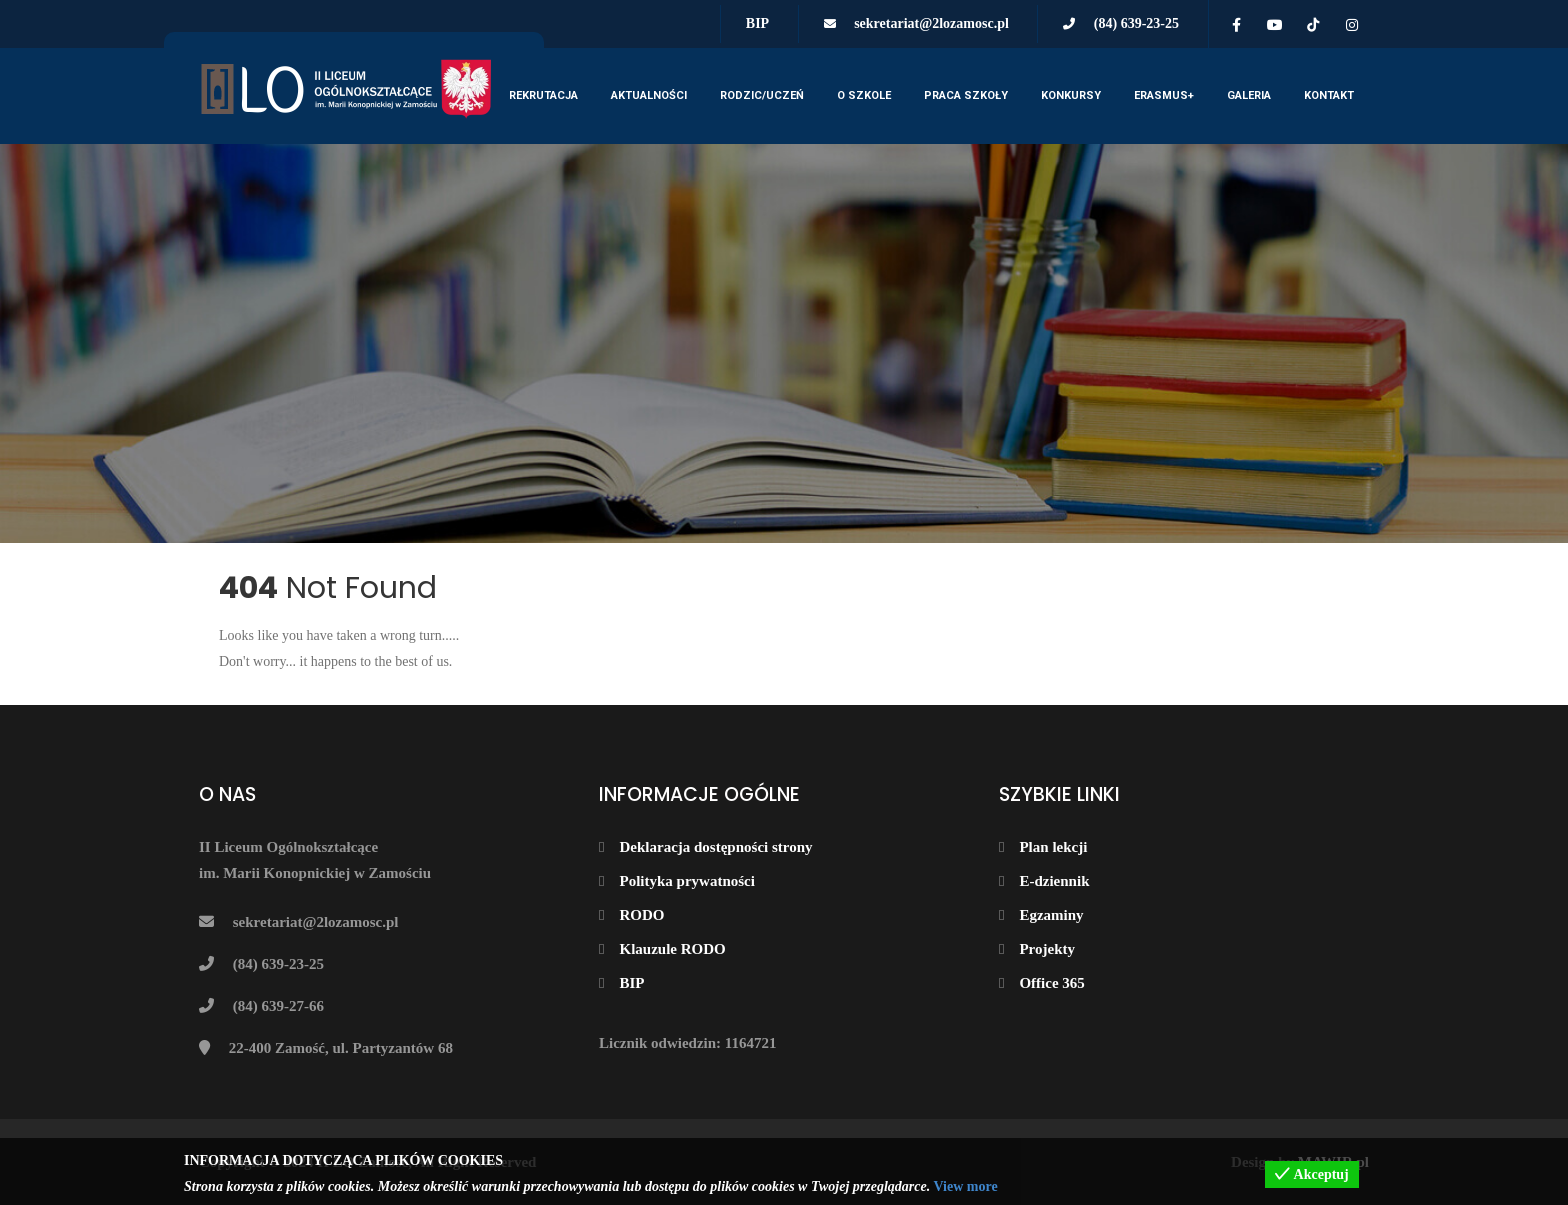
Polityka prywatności (686, 881)
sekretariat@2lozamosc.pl (931, 23)
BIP (757, 23)
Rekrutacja (543, 95)
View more (965, 1186)
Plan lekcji (1053, 847)
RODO (641, 915)
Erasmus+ (1164, 95)
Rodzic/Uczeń (762, 95)
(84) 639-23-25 (1136, 23)
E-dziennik (1054, 881)
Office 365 (1051, 983)
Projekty (1047, 949)
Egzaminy (1051, 915)
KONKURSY (1071, 95)
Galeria (1249, 95)
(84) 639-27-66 (278, 1006)
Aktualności (649, 95)
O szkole (864, 95)
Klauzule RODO (672, 949)
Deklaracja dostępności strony (715, 847)
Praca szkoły (966, 95)
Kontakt (1329, 95)
